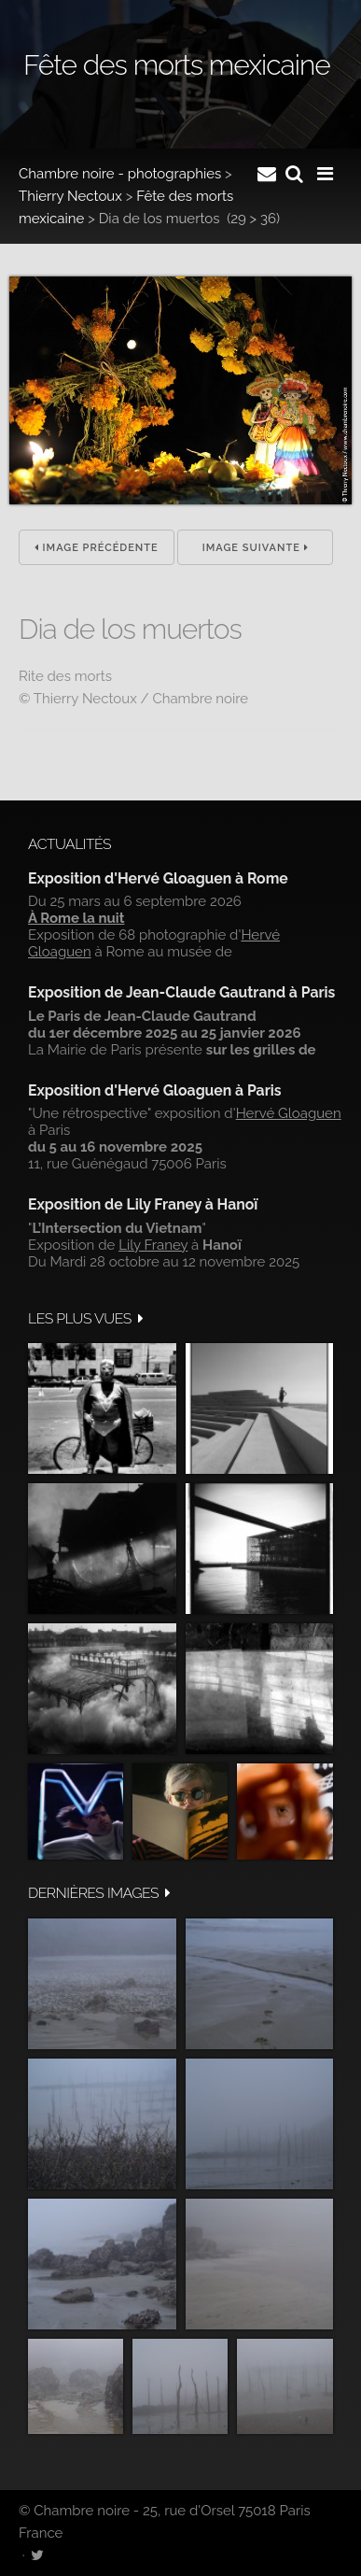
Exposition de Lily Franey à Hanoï (142, 1204)
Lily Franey (152, 1245)
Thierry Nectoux (70, 196)
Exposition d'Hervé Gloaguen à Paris (155, 1090)
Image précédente (97, 548)
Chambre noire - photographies (120, 173)
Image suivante (255, 548)
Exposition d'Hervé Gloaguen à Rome (158, 878)
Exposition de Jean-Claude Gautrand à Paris (181, 992)
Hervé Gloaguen (288, 1113)
